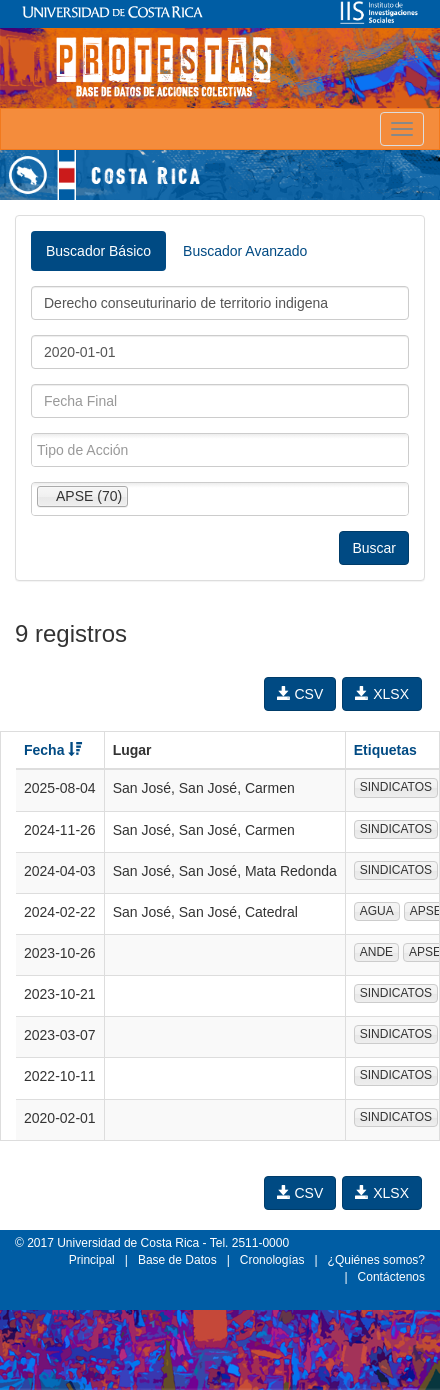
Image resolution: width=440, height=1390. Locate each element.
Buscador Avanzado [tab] (245, 251)
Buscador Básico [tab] (98, 251)
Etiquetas (385, 750)
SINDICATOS (396, 787)
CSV (300, 694)
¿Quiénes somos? (376, 1260)
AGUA (377, 911)
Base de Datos (177, 1260)
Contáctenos (391, 1277)
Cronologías (272, 1260)
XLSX (382, 694)
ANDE (376, 952)
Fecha (53, 750)
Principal (92, 1260)
